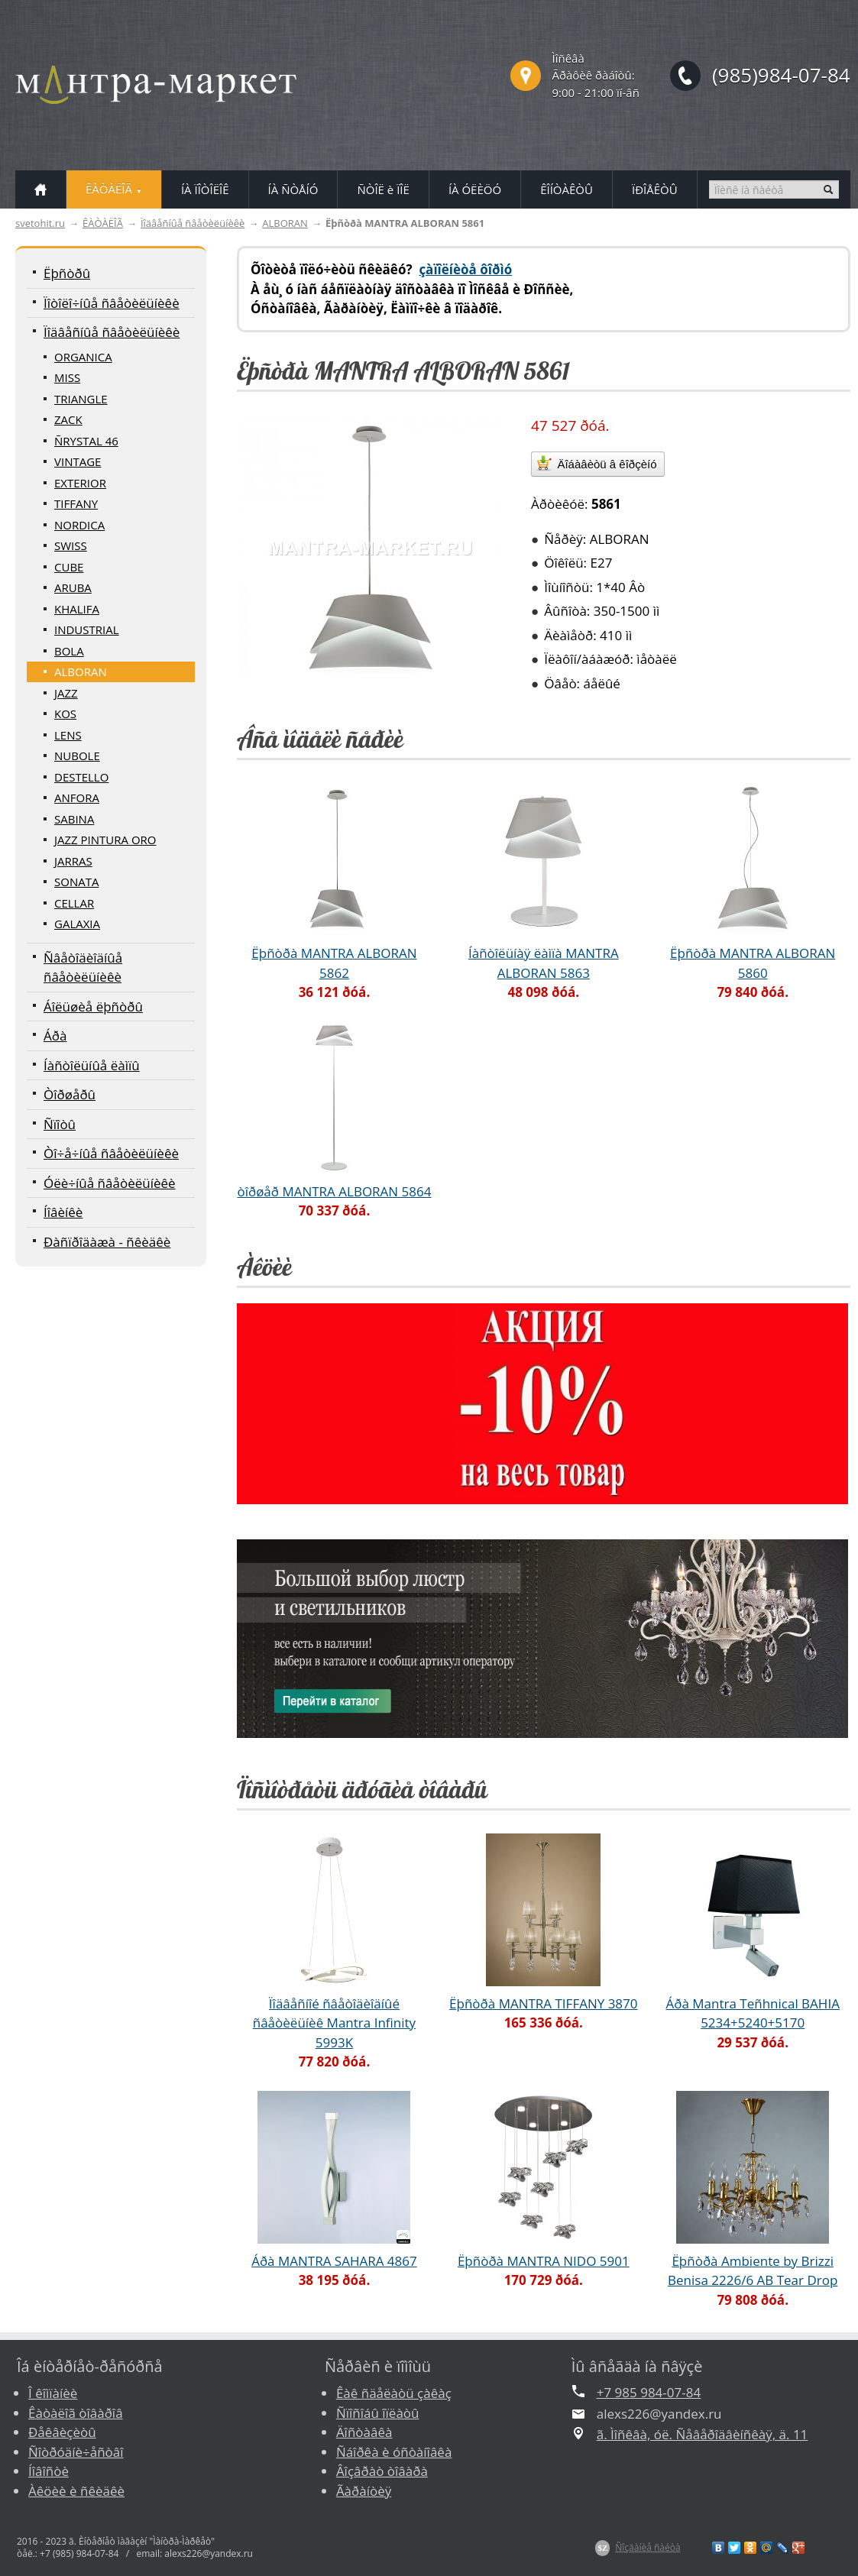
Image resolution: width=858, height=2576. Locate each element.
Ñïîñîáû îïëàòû (377, 2413)
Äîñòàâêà (364, 2432)
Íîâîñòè (48, 2471)
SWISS (70, 545)
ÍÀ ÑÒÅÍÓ (293, 189)
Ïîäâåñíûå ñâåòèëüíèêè (192, 223)
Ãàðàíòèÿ (363, 2491)
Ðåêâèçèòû (62, 2432)
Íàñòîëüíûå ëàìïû (92, 1065)
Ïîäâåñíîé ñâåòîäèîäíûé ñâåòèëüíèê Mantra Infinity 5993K (334, 2023)
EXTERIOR (80, 482)
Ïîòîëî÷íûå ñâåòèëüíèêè (112, 303)
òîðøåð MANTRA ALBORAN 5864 (334, 1191)
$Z (602, 2547)
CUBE (68, 566)
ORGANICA (83, 356)
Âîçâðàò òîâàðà (382, 2471)
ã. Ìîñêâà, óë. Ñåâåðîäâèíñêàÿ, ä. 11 (702, 2434)
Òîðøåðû (70, 1094)
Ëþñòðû (67, 273)
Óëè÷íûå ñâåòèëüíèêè (110, 1183)
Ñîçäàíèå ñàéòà (647, 2547)
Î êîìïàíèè (52, 2393)
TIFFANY (76, 503)
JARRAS (73, 861)
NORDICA (79, 524)
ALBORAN (285, 223)
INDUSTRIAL (86, 629)
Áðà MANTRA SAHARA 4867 (334, 2261)
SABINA (74, 819)
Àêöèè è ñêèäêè (76, 2491)
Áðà (55, 1035)
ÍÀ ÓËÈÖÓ (474, 189)
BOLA (69, 651)
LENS (68, 735)
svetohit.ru (40, 223)
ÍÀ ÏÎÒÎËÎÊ (205, 189)
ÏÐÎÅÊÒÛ (655, 189)
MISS (67, 377)
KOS (65, 713)
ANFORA (76, 797)
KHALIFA (76, 608)
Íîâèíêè (63, 1212)
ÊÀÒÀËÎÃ (103, 223)
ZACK (68, 419)
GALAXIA (77, 923)
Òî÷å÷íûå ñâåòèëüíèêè (111, 1153)
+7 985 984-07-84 (649, 2392)
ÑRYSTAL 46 (86, 440)
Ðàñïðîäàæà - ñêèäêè (107, 1242)
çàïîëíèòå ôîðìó (465, 269)
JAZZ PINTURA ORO (105, 839)
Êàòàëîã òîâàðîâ (75, 2413)
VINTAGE (77, 461)
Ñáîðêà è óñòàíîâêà (394, 2452)
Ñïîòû (60, 1124)
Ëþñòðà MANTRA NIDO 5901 (544, 2261)
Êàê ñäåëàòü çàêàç (394, 2393)
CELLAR (74, 903)
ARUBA (73, 587)
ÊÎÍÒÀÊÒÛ (566, 189)
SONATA (76, 881)
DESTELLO (81, 777)
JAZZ (66, 693)
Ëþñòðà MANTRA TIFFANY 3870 (543, 2003)
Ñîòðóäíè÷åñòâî (76, 2452)
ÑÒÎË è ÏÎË (383, 189)
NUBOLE (77, 755)
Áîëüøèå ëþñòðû (93, 1006)
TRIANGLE (81, 398)
